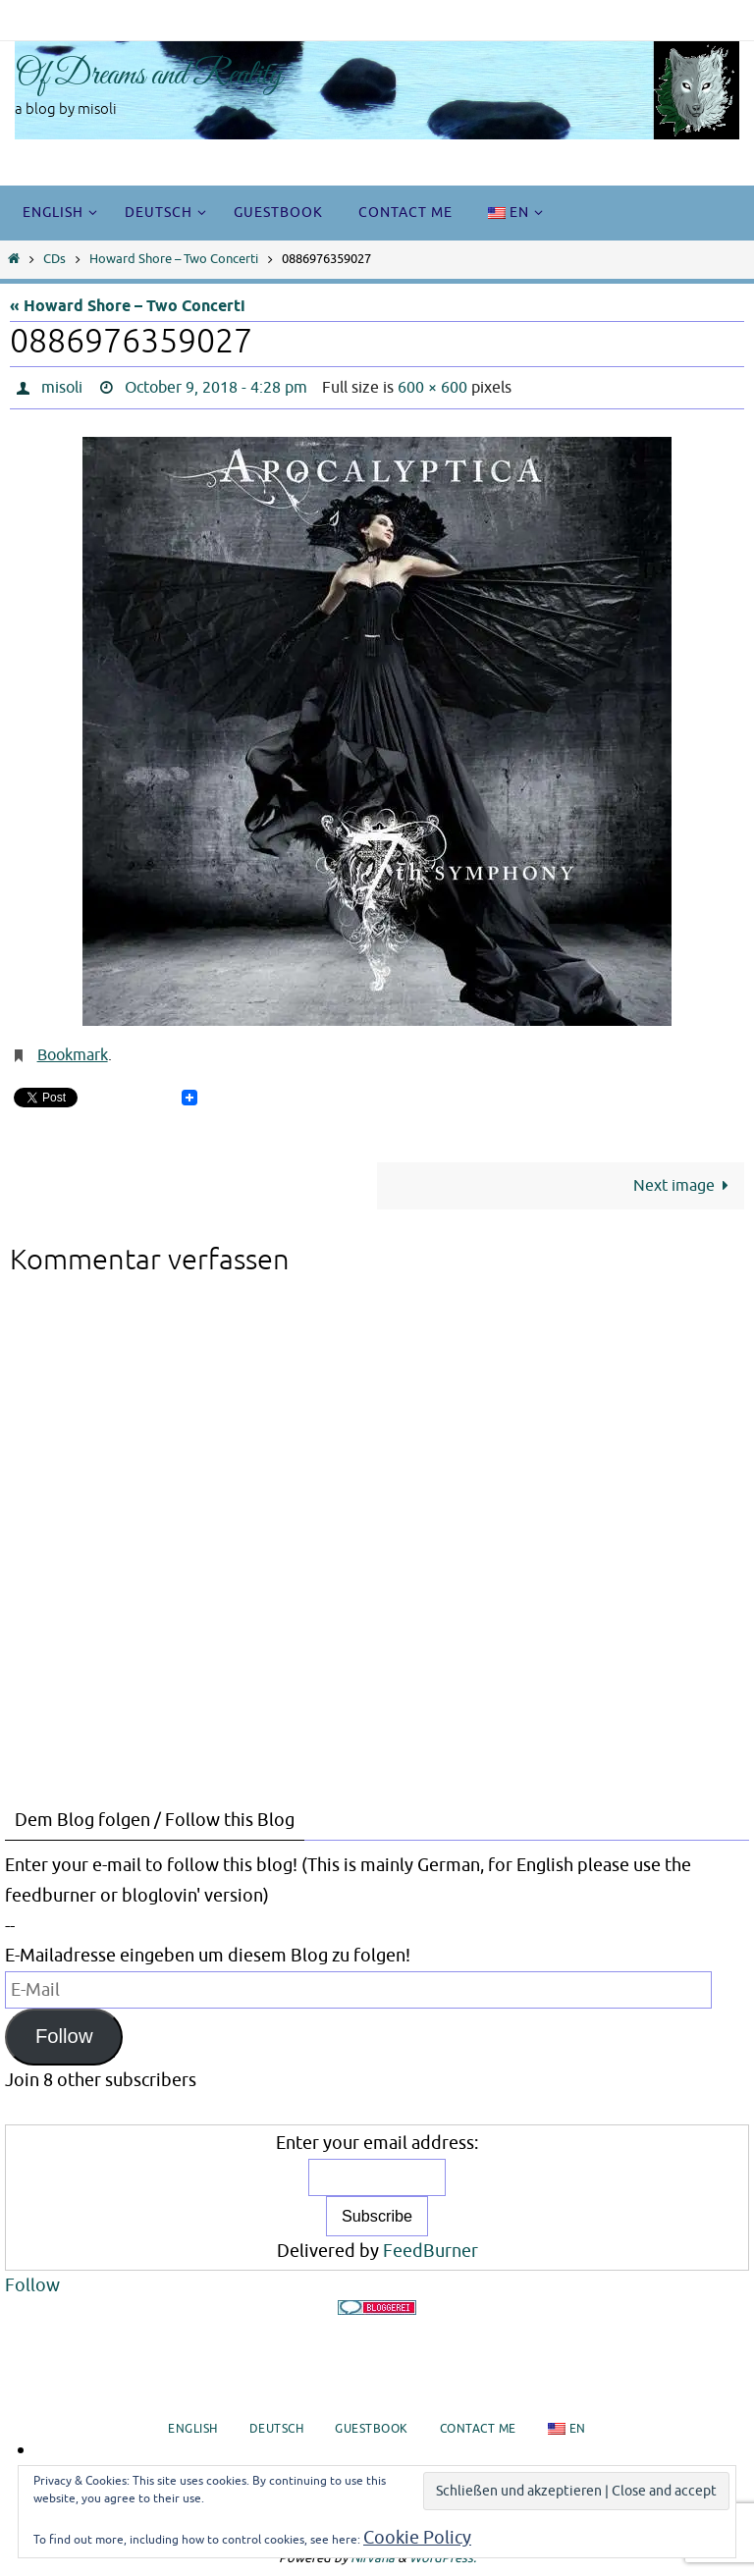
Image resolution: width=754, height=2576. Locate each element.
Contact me (478, 2429)
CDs (54, 259)
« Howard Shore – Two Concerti (127, 306)
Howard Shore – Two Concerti (173, 259)
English (193, 2429)
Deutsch (276, 2429)
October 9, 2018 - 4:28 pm (216, 388)
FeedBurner (430, 2251)
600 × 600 (432, 388)
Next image (685, 1185)
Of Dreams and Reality (149, 75)
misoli (61, 388)
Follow (64, 2036)
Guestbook (371, 2429)
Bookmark (72, 1055)
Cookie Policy (417, 2538)
